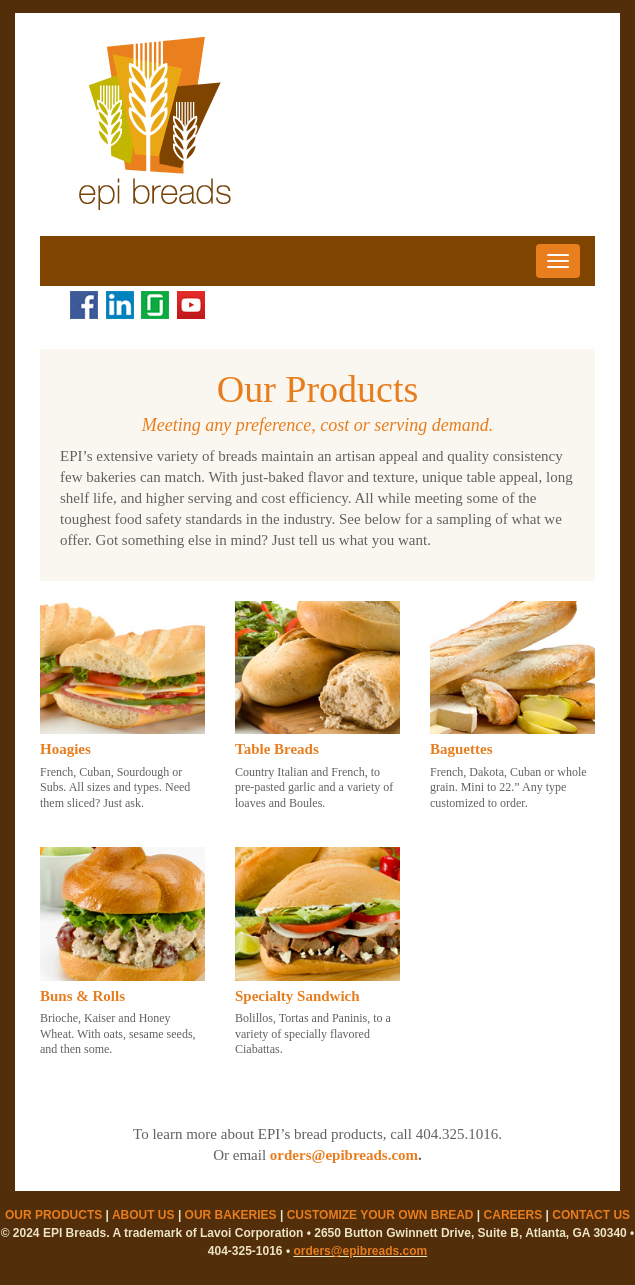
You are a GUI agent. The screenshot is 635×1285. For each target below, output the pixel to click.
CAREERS (513, 1215)
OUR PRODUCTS (53, 1215)
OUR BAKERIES (231, 1215)
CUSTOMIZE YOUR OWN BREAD (380, 1215)
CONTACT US (591, 1215)
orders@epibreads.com (344, 1155)
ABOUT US (143, 1215)
